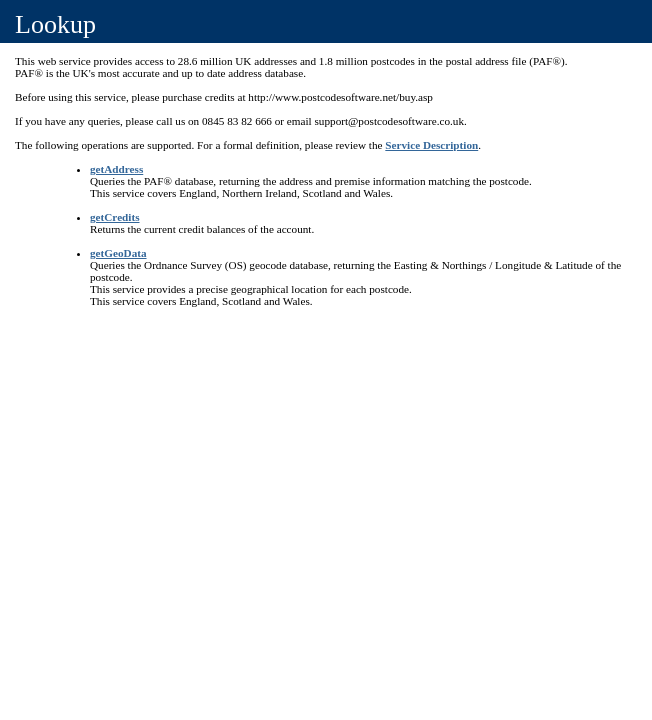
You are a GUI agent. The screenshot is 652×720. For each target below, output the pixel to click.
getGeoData (118, 253)
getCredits (115, 217)
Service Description (431, 145)
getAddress (116, 169)
